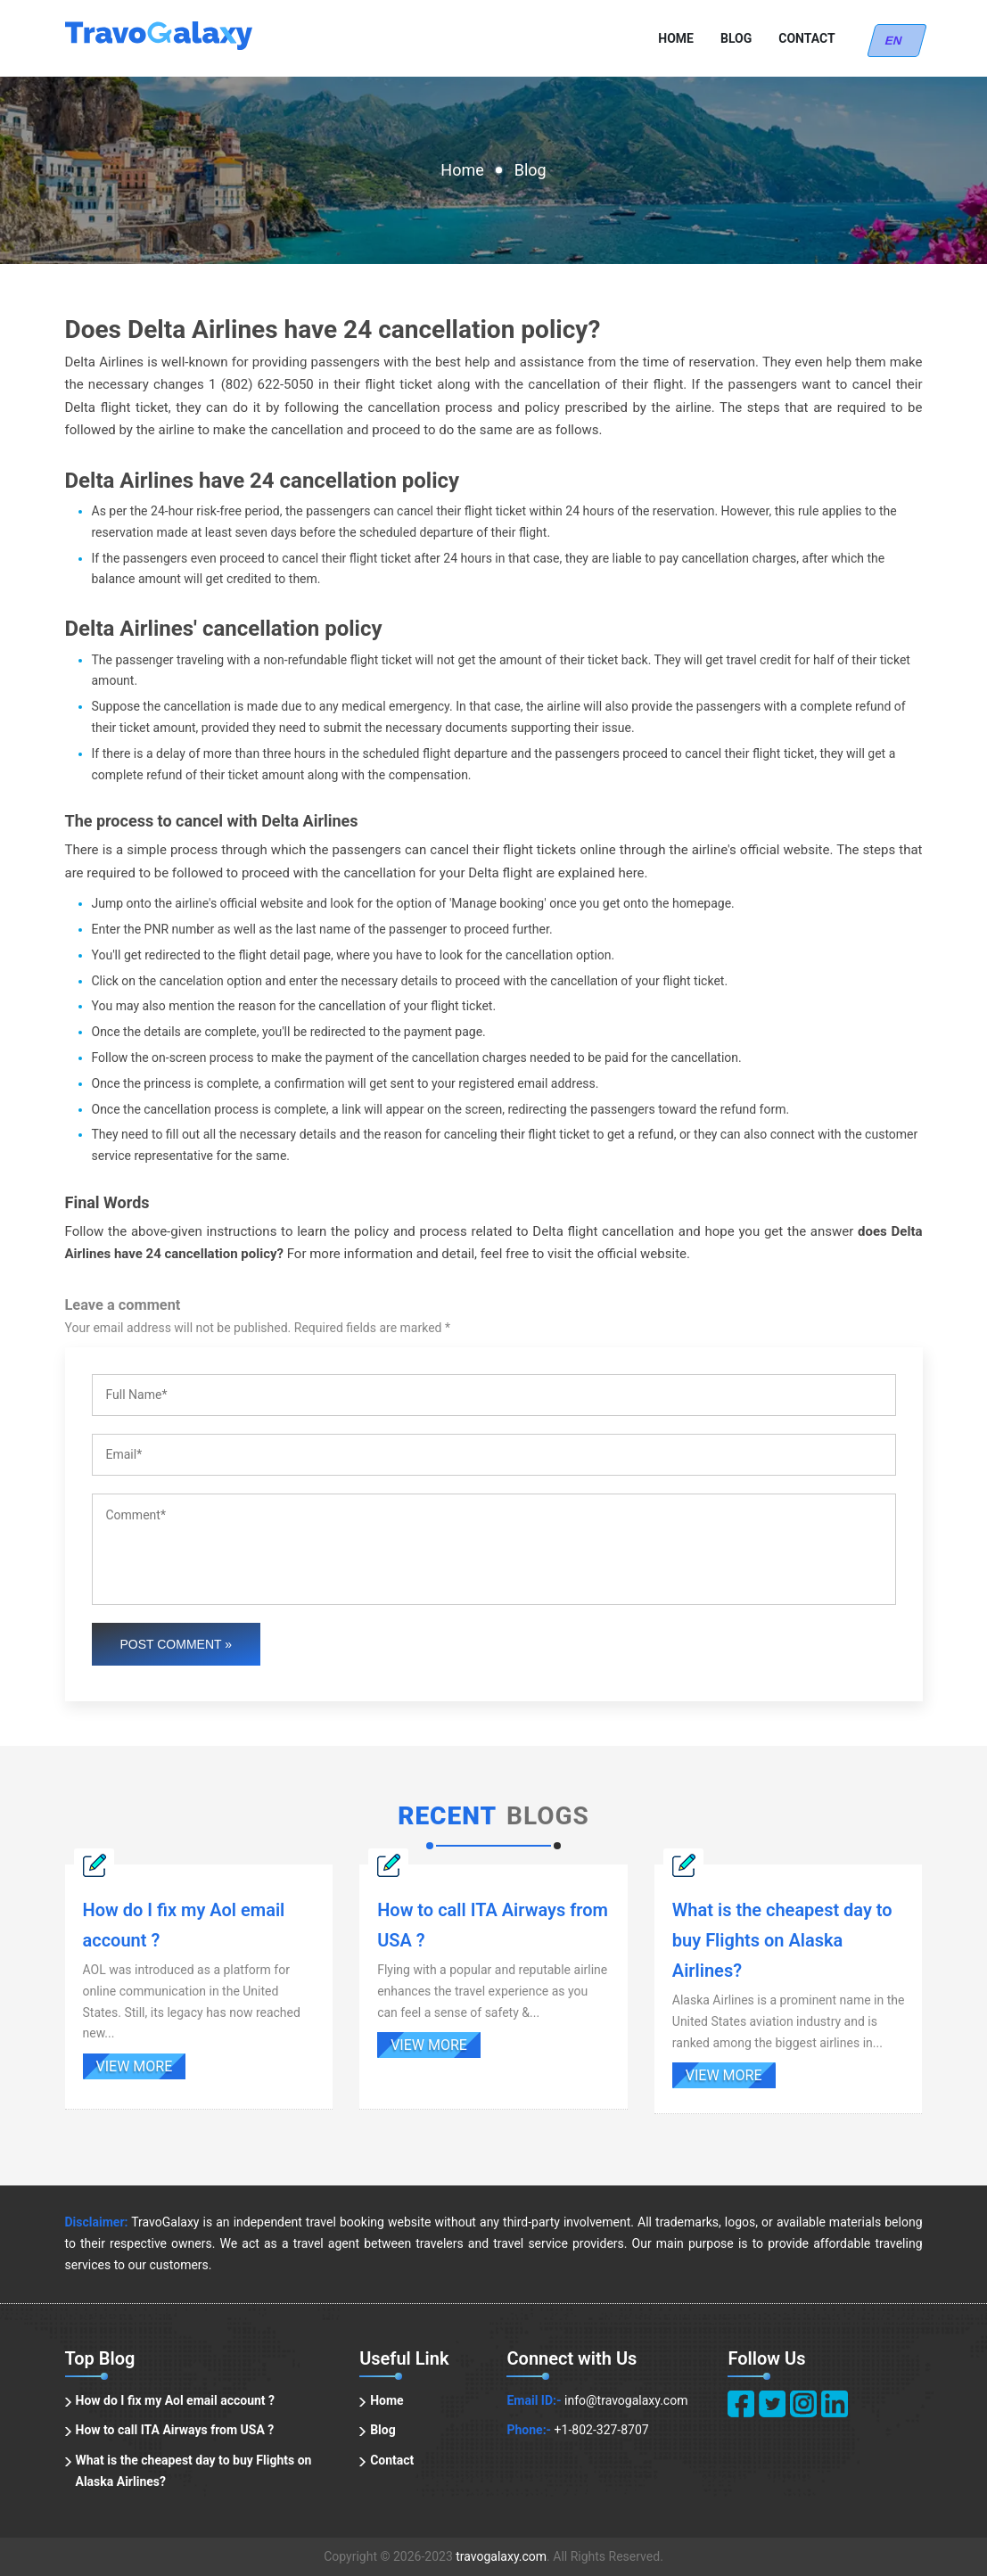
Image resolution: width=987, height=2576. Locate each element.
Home (676, 38)
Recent (447, 1816)
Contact (806, 38)
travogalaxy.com (501, 2556)
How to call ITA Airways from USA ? (175, 2430)
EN (897, 40)
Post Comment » (176, 1644)
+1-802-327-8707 (602, 2430)
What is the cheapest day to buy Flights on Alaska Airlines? (194, 2471)
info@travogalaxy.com (625, 2400)
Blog (736, 38)
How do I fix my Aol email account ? (176, 2400)
